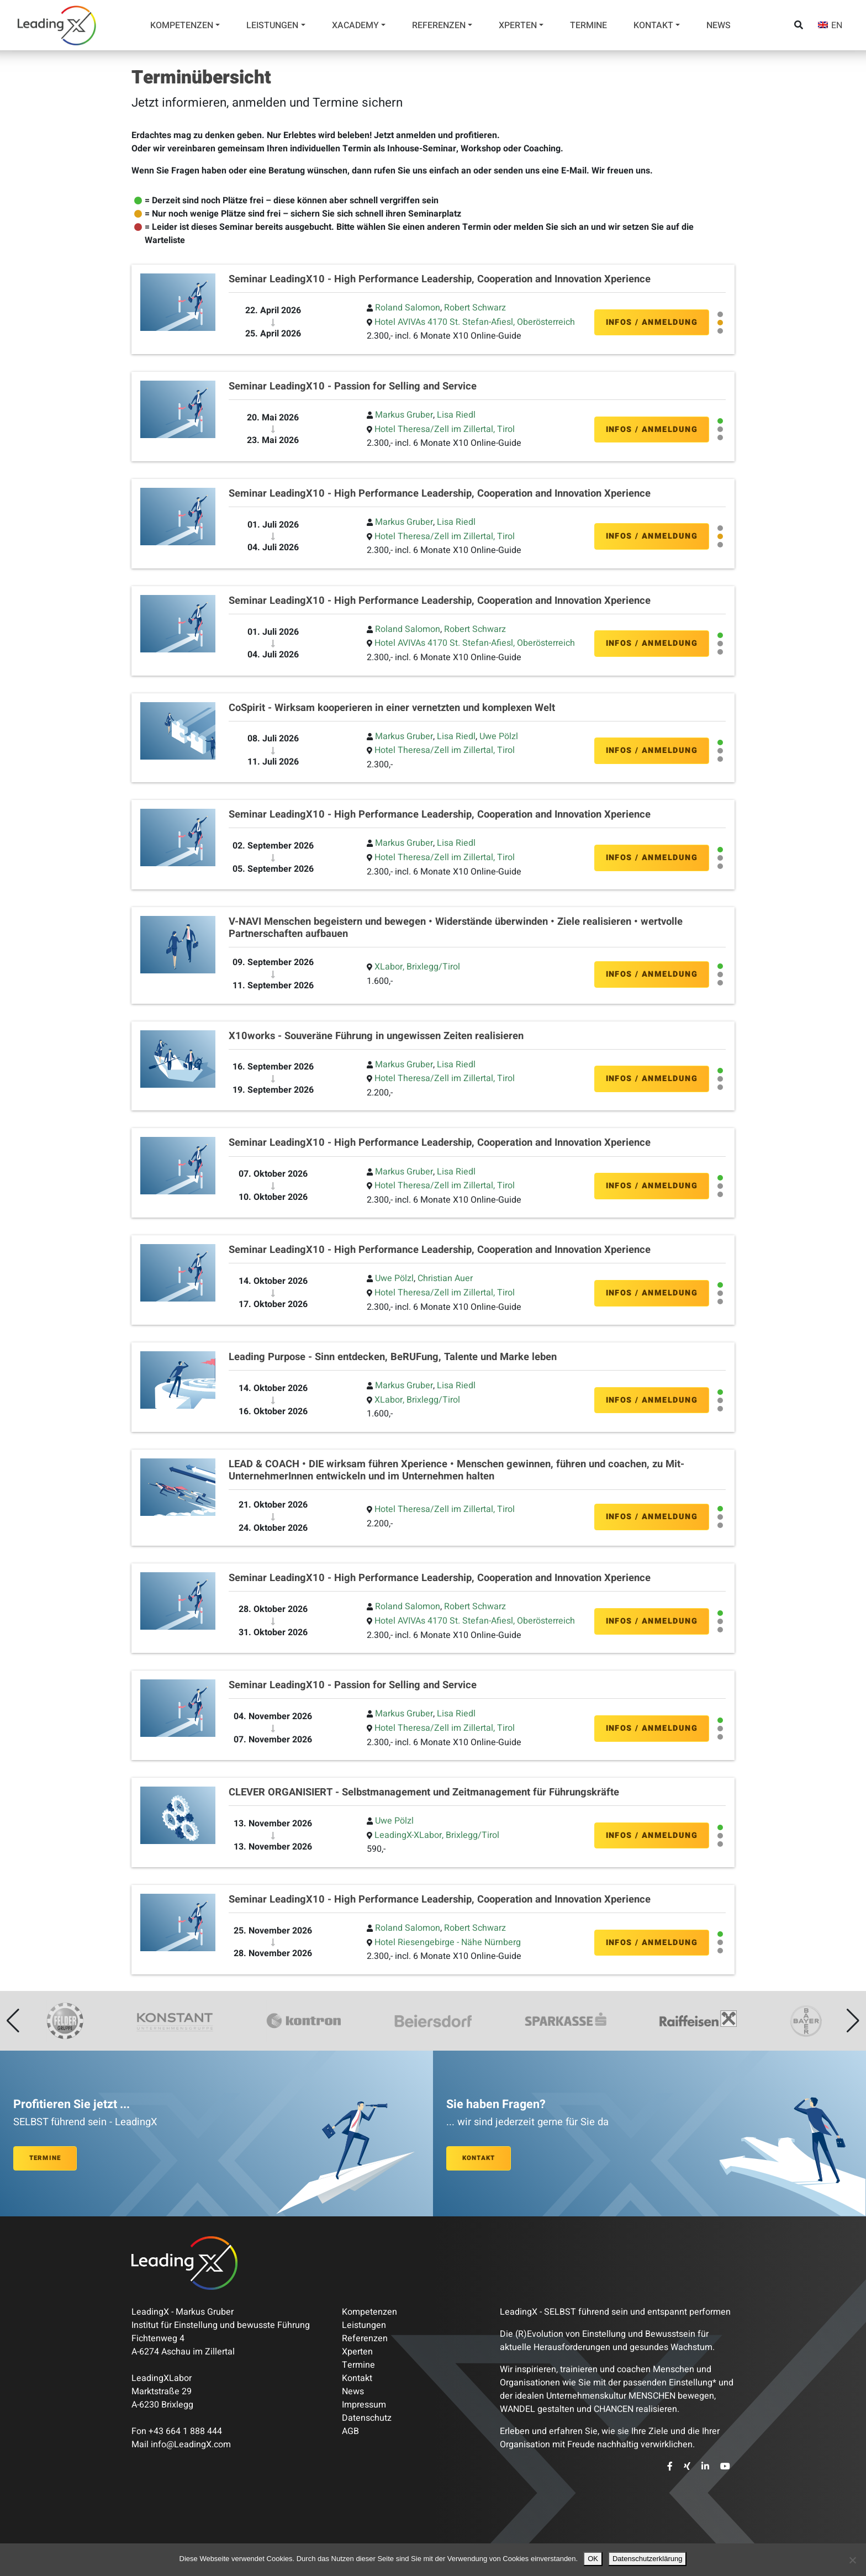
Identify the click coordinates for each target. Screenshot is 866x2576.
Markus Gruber (404, 415)
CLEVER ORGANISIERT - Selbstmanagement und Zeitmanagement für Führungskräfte (424, 1792)
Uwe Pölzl (498, 736)
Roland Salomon (407, 307)
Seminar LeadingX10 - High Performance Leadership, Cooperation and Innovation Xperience (440, 279)
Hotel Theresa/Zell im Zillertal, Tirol (444, 429)
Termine (588, 25)
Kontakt (653, 25)
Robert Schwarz (475, 307)
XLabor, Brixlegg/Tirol (417, 966)
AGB (350, 2431)
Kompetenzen (181, 25)
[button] (13, 2021)
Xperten (518, 25)
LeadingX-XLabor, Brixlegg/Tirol (436, 1835)
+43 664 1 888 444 (185, 2431)
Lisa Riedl (456, 415)
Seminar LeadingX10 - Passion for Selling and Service (353, 386)
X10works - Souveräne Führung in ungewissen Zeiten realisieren (376, 1036)
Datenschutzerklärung (647, 2558)
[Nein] (852, 2560)
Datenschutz (367, 2418)
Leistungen (272, 25)
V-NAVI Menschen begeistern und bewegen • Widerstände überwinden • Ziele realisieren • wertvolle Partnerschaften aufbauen (456, 927)
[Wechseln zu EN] (830, 25)
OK (593, 2558)
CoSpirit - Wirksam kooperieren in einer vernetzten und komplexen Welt (392, 707)
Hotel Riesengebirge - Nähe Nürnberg (447, 1942)
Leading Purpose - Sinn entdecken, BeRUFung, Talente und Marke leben (393, 1357)
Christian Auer (445, 1278)
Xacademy (355, 25)
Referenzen (439, 25)
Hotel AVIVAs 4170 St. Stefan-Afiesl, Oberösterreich (474, 322)
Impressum (364, 2404)
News (718, 25)
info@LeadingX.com (191, 2444)
